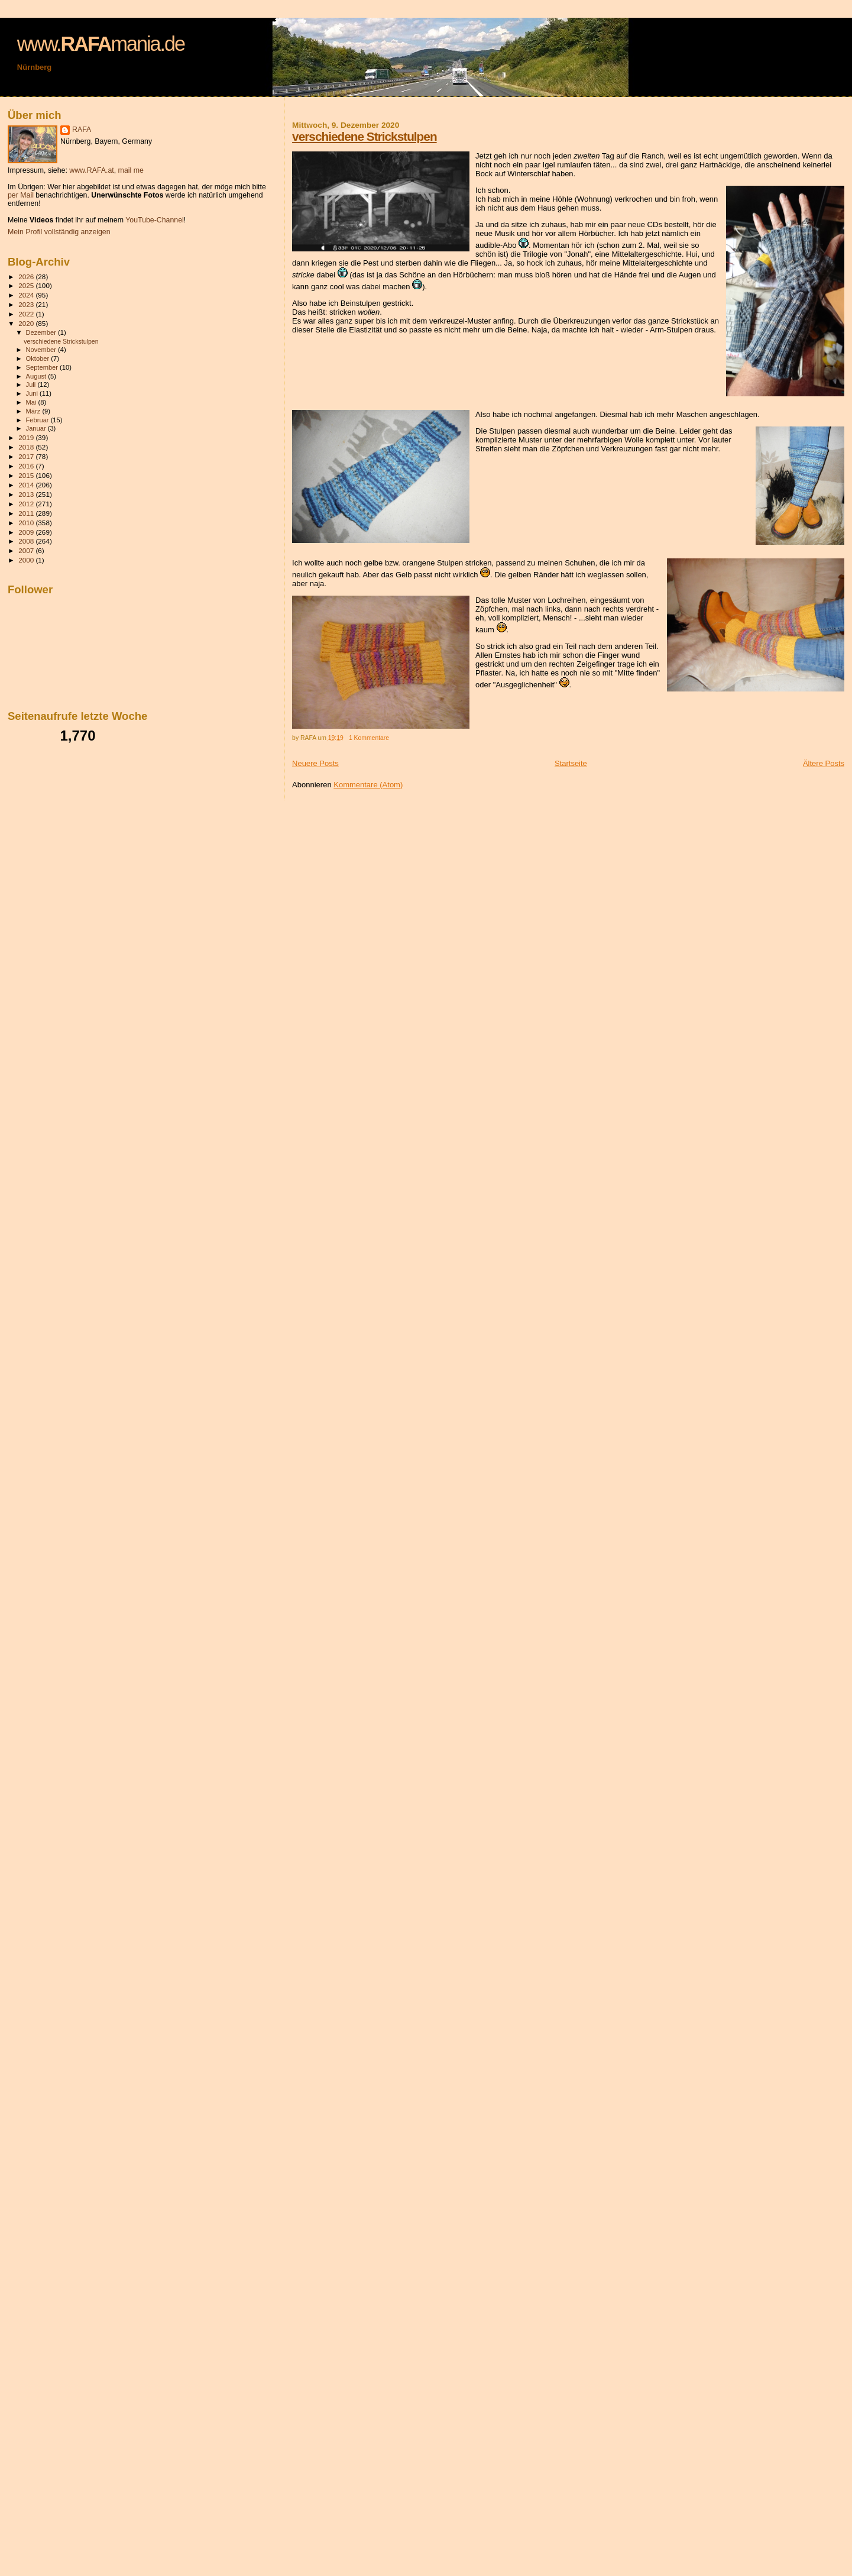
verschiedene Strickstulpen (364, 136)
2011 (26, 513)
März (34, 411)
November (42, 349)
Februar (38, 420)
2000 (26, 560)
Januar (37, 428)
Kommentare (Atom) (368, 784)
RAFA (81, 129)
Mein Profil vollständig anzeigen (59, 232)
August (37, 376)
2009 (26, 532)
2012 (26, 504)
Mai (32, 402)
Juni (33, 393)
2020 (26, 323)
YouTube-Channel (154, 220)
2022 (26, 314)
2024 (26, 295)
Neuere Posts (315, 763)
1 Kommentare (369, 738)
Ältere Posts (823, 763)
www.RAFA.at (91, 170)
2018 (26, 447)
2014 (26, 485)
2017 (26, 456)
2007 (26, 550)
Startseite (571, 763)
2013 (26, 494)
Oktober (38, 358)
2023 (26, 304)
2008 (26, 541)
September (43, 367)
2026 (26, 276)
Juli (32, 384)
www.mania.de (100, 44)
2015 (26, 475)
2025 (26, 285)
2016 (26, 466)
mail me (131, 170)
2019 (26, 437)
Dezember (42, 332)
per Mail (21, 195)
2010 (26, 522)
